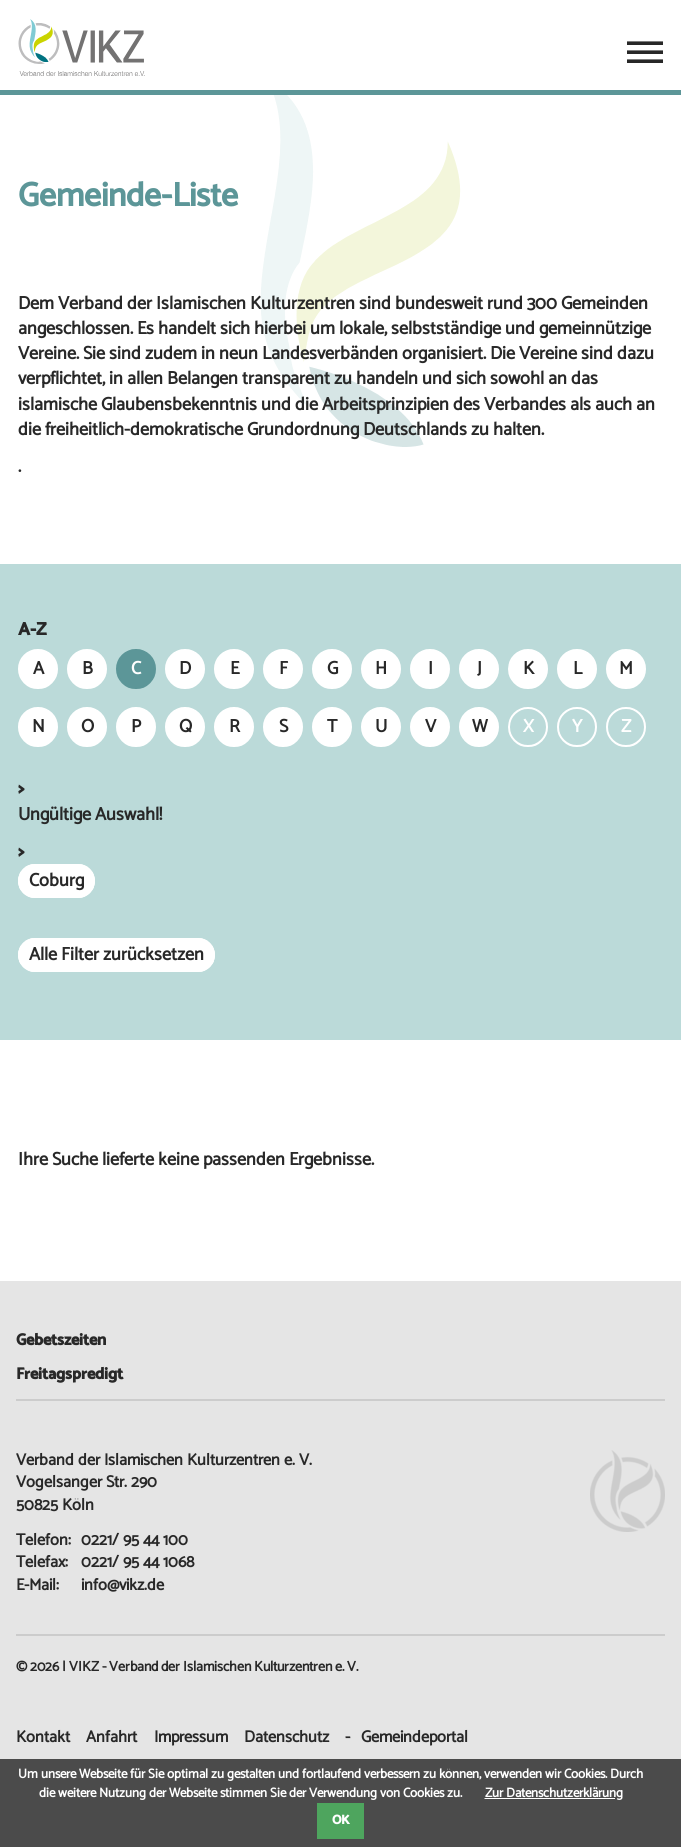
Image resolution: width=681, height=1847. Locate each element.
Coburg (56, 881)
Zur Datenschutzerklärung (554, 1793)
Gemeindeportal (414, 1737)
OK (340, 1820)
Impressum (191, 1737)
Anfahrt (111, 1737)
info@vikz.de (122, 1585)
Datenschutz (286, 1737)
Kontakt (43, 1737)
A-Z (32, 630)
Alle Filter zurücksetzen (116, 955)
